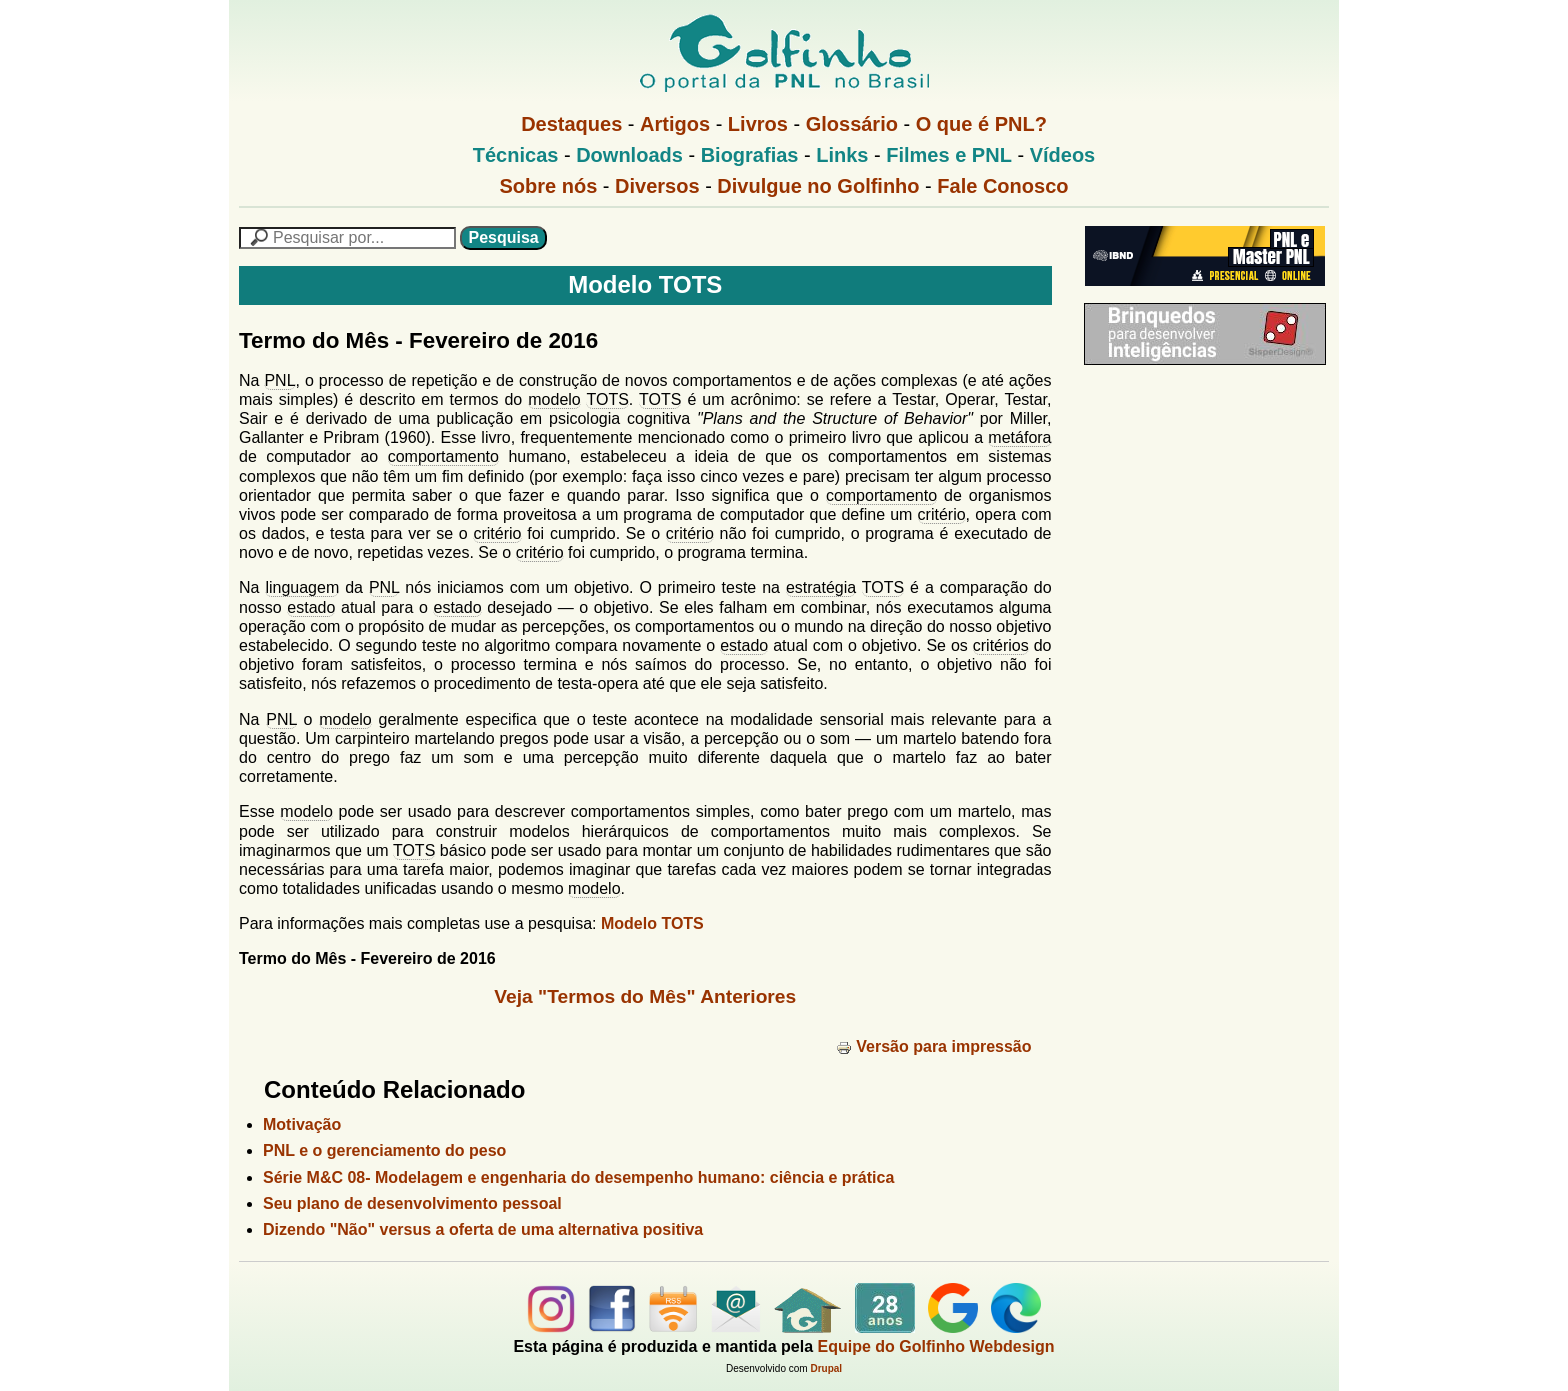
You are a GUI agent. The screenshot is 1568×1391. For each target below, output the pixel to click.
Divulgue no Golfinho (818, 186)
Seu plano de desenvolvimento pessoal (412, 1203)
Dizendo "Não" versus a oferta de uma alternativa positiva (483, 1229)
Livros (758, 124)
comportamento (443, 456)
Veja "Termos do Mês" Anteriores (645, 996)
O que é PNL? (981, 124)
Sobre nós (549, 186)
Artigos (675, 124)
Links (842, 155)
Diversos (657, 186)
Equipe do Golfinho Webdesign (936, 1346)
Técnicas (516, 155)
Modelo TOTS (652, 923)
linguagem (302, 587)
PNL (279, 380)
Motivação (302, 1124)
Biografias (750, 155)
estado (311, 607)
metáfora (1019, 437)
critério (942, 514)
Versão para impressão (933, 1046)
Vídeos (1063, 155)
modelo (554, 399)
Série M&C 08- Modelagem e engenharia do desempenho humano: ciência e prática (578, 1177)
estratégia (821, 587)
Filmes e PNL (949, 155)
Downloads (629, 155)
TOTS (607, 399)
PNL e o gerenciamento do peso (384, 1150)
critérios (1001, 645)
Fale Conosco (1002, 186)
